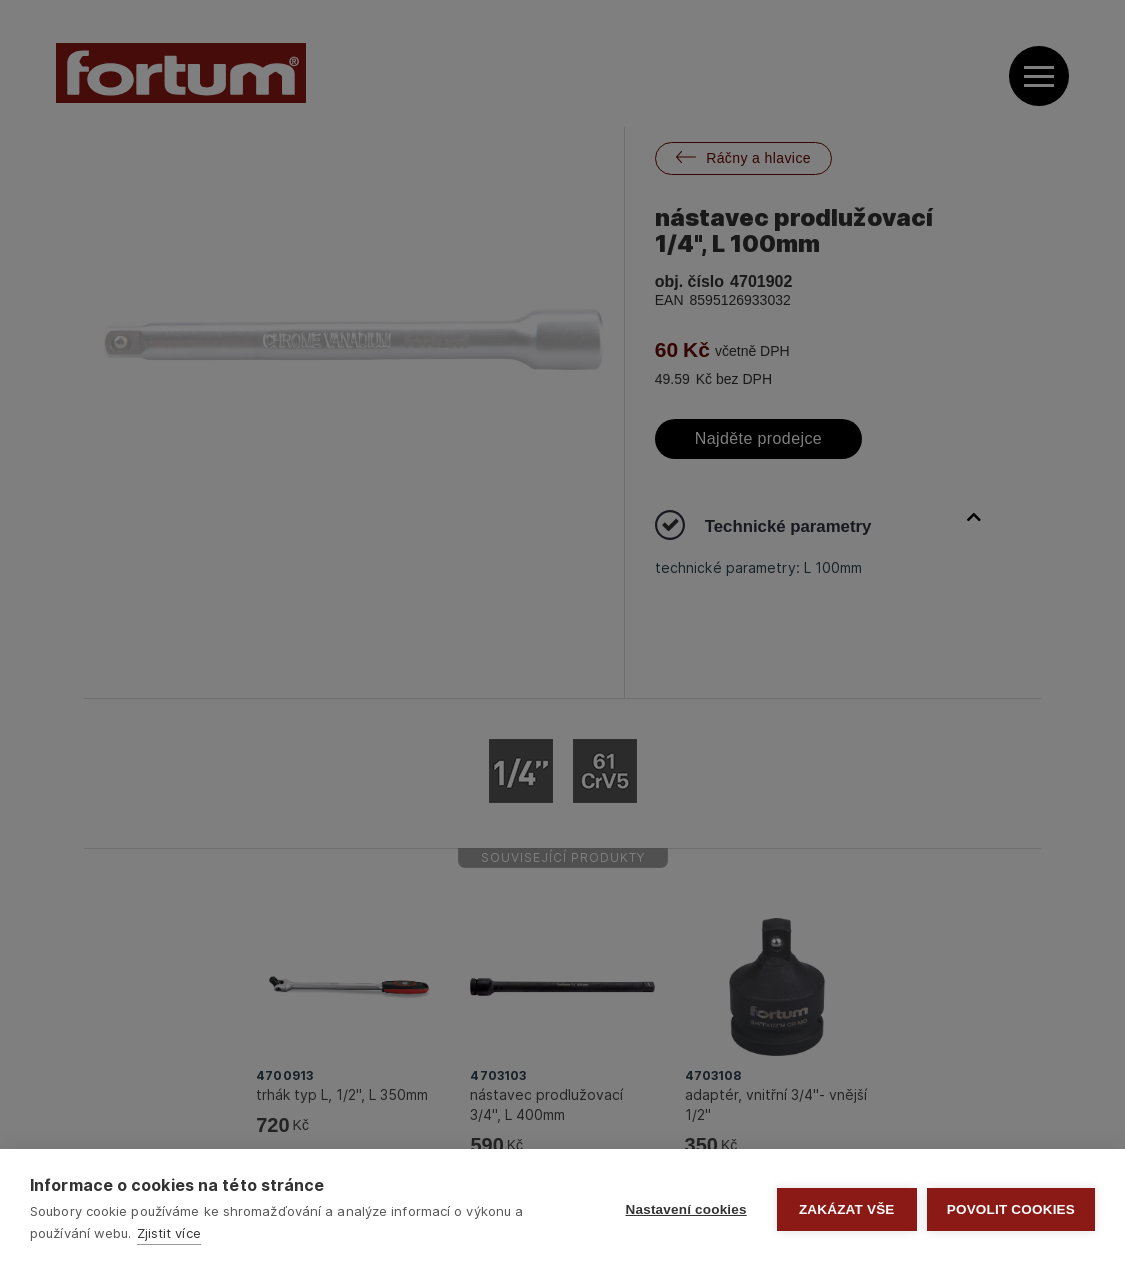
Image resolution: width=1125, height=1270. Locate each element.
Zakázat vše (847, 1209)
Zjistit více (169, 1233)
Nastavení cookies (686, 1209)
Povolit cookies (1011, 1209)
